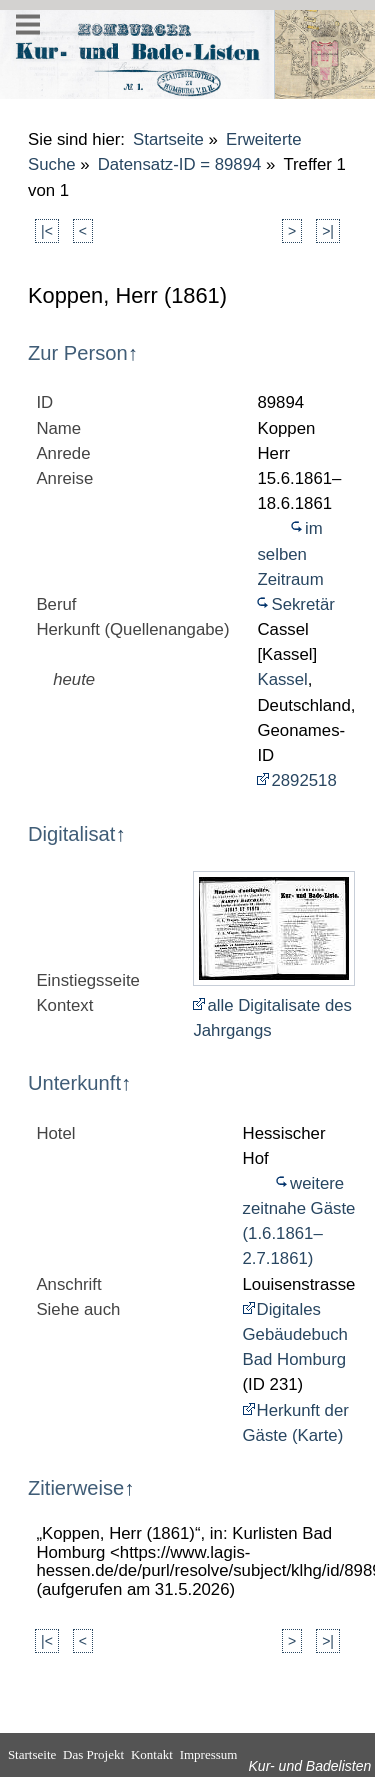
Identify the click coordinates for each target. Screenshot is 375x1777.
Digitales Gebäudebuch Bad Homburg (295, 1334)
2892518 (303, 780)
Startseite (168, 139)
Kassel (282, 679)
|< (47, 231)
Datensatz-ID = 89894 (180, 164)
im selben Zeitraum (290, 553)
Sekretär (302, 604)
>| (328, 231)
